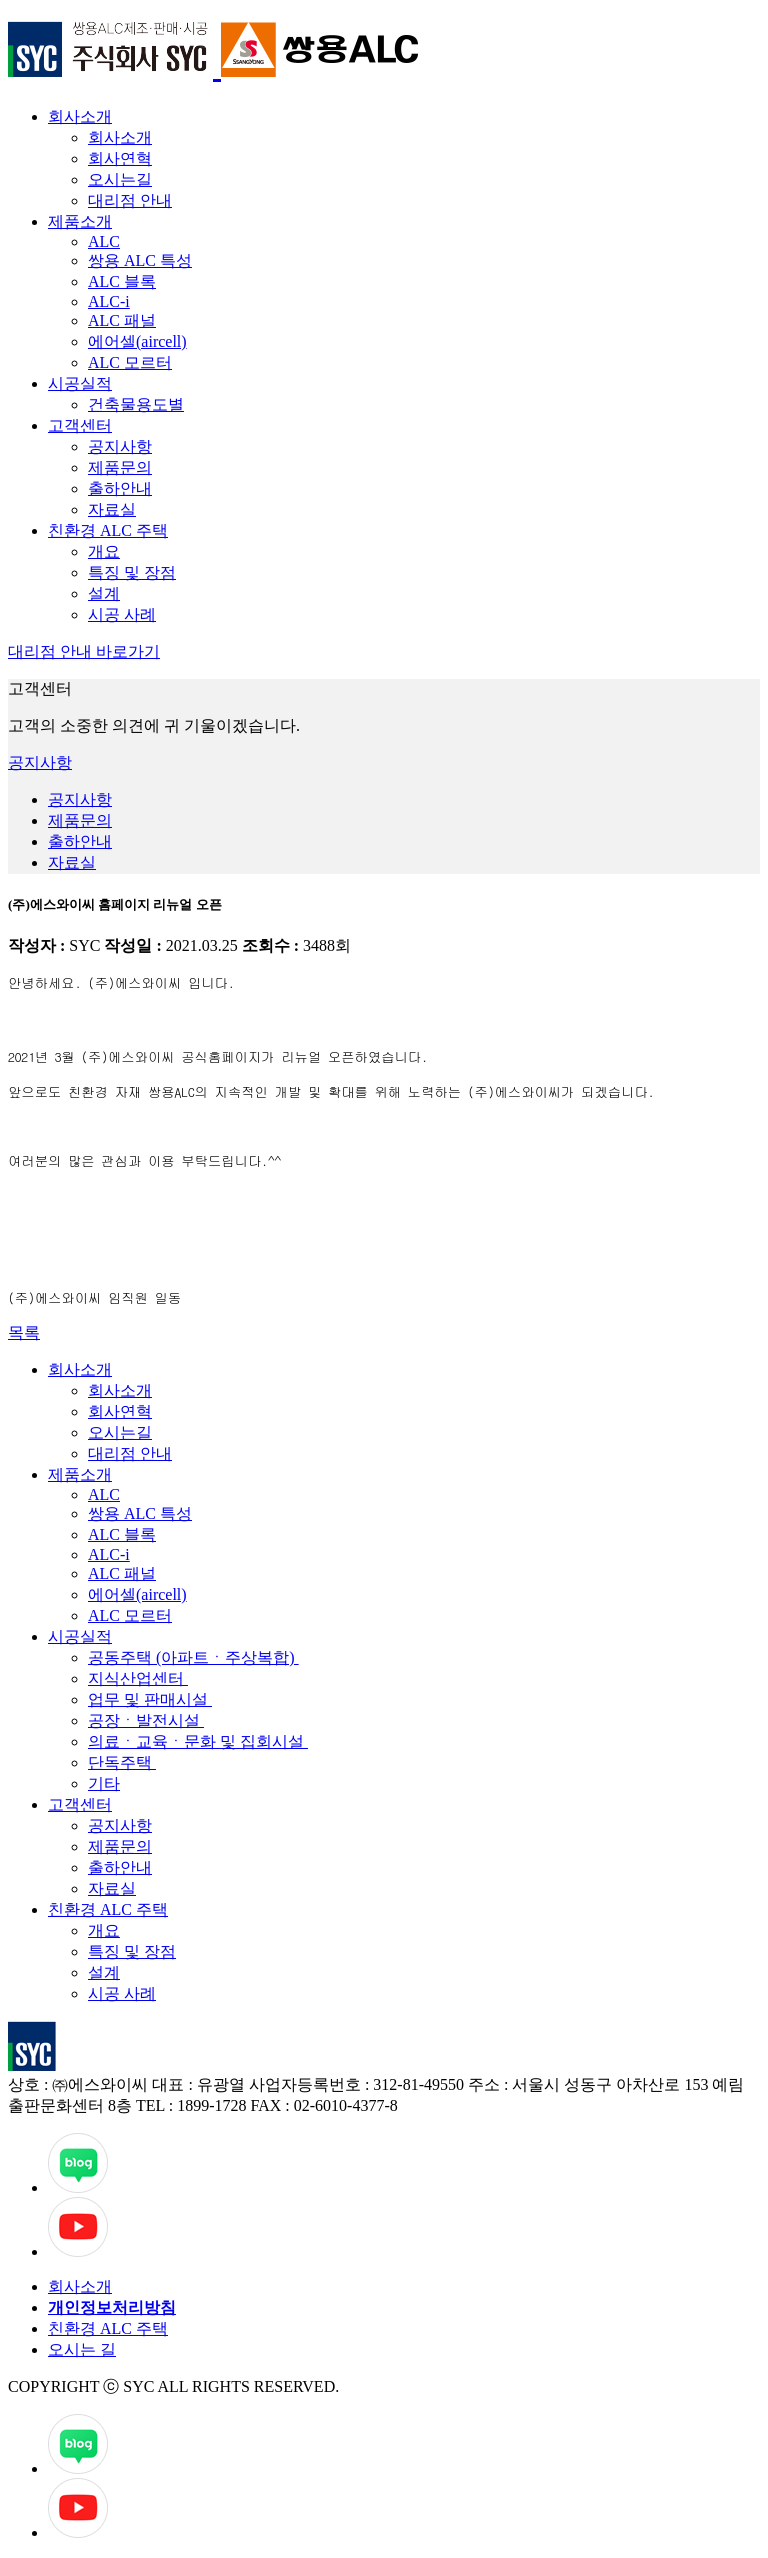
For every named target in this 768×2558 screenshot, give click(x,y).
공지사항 (120, 446)
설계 (104, 593)
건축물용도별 (136, 404)
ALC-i (109, 301)
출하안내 (120, 488)
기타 (104, 1783)
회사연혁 (120, 158)
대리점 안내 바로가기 (84, 651)
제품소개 (80, 221)
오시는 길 (82, 2349)
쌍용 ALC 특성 (140, 260)
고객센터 (80, 425)
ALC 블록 (122, 281)
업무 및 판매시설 (150, 1699)
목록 (24, 1332)
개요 (104, 551)
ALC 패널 (122, 320)
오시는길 (120, 179)
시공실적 (80, 383)
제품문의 (120, 467)
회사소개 (80, 116)
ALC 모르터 (130, 362)
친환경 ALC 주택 (108, 530)
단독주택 (122, 1762)
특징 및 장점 (132, 572)
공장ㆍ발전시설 (146, 1720)
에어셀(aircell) (137, 341)
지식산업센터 (138, 1678)
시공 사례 (122, 614)
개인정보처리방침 (112, 2307)
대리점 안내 (130, 200)
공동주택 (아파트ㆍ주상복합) (193, 1657)
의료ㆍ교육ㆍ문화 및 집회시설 (198, 1741)
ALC (104, 241)
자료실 (112, 509)
